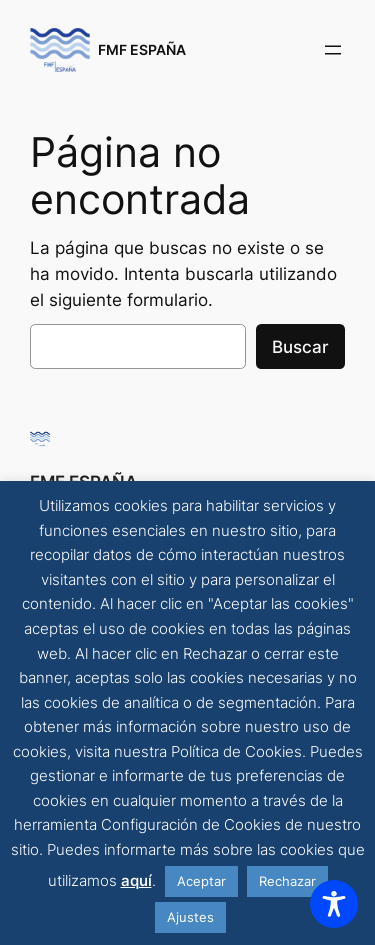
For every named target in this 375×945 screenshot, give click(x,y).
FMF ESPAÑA (142, 49)
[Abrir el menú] (333, 50)
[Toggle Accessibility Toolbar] (334, 904)
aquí (136, 880)
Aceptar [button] (201, 881)
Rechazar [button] (287, 881)
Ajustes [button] (190, 917)
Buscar (300, 347)
